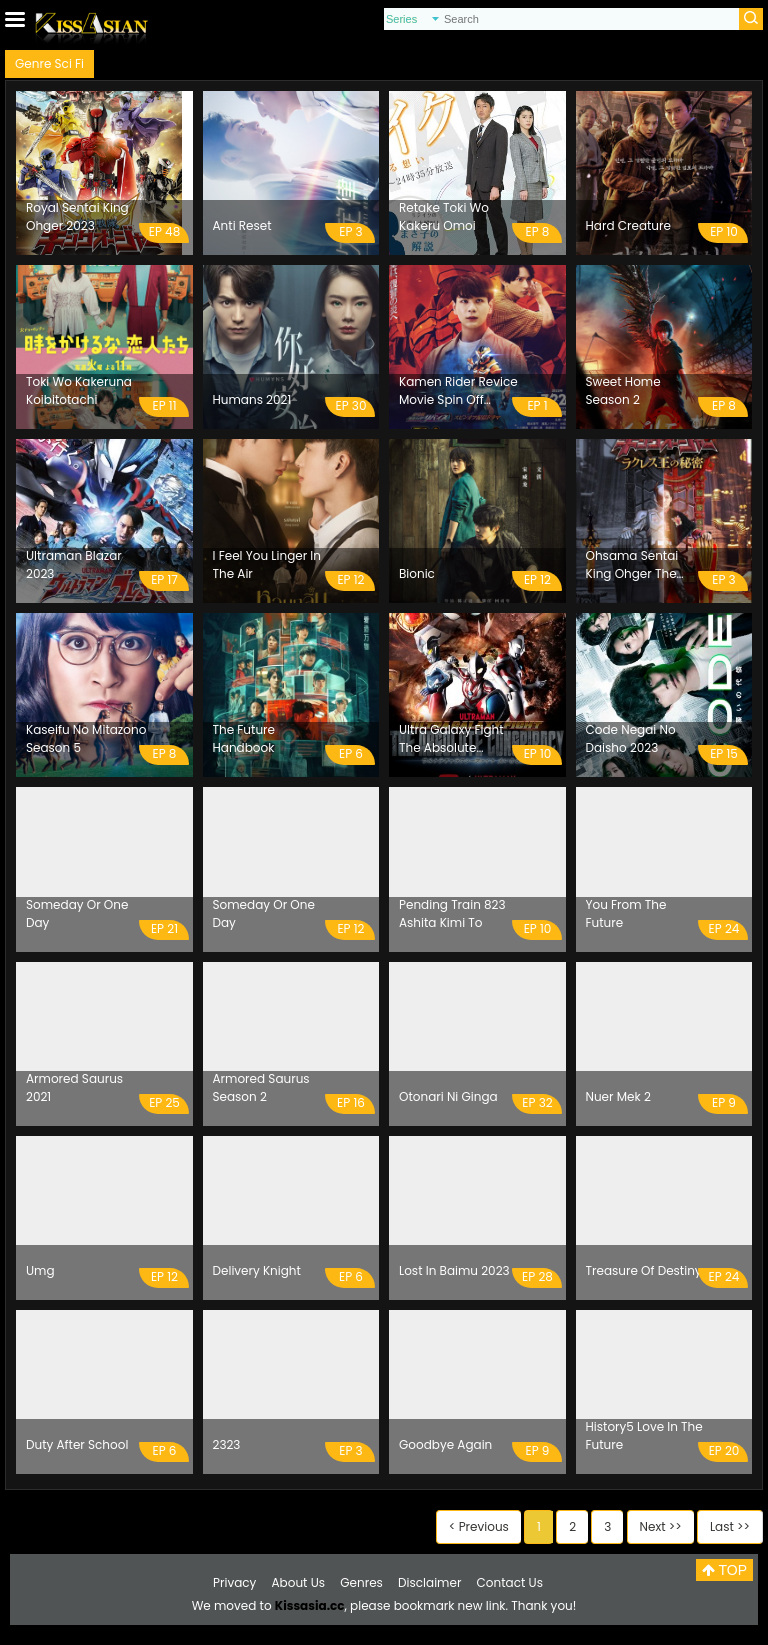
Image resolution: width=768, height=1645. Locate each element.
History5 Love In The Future (644, 1435)
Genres (361, 1582)
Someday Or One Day (77, 913)
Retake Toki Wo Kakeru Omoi (444, 216)
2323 (227, 1444)
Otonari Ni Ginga (448, 1096)
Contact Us (510, 1582)
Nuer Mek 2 (618, 1096)
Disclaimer (429, 1582)
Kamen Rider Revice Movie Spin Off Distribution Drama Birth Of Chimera (458, 391)
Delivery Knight (257, 1270)
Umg (40, 1270)
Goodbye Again (445, 1444)
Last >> (730, 1526)
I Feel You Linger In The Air (267, 564)
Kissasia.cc (310, 1605)
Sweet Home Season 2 (623, 390)
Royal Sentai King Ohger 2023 (77, 216)
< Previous (479, 1526)
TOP (724, 1570)
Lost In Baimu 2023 (454, 1270)
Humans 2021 (252, 399)
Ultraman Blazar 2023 (74, 564)
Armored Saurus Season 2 (261, 1087)
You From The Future (626, 913)
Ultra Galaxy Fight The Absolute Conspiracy (451, 739)
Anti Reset (242, 225)
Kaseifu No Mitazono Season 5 (86, 738)
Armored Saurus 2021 (74, 1087)
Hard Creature (628, 225)
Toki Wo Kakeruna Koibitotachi (79, 390)
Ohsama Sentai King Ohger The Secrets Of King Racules (632, 565)
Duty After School (77, 1444)
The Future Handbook (244, 738)
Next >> (661, 1526)
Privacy (234, 1582)
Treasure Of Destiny (644, 1270)
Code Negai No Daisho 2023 (631, 738)
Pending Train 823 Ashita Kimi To (452, 913)
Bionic (417, 573)
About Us (299, 1582)
